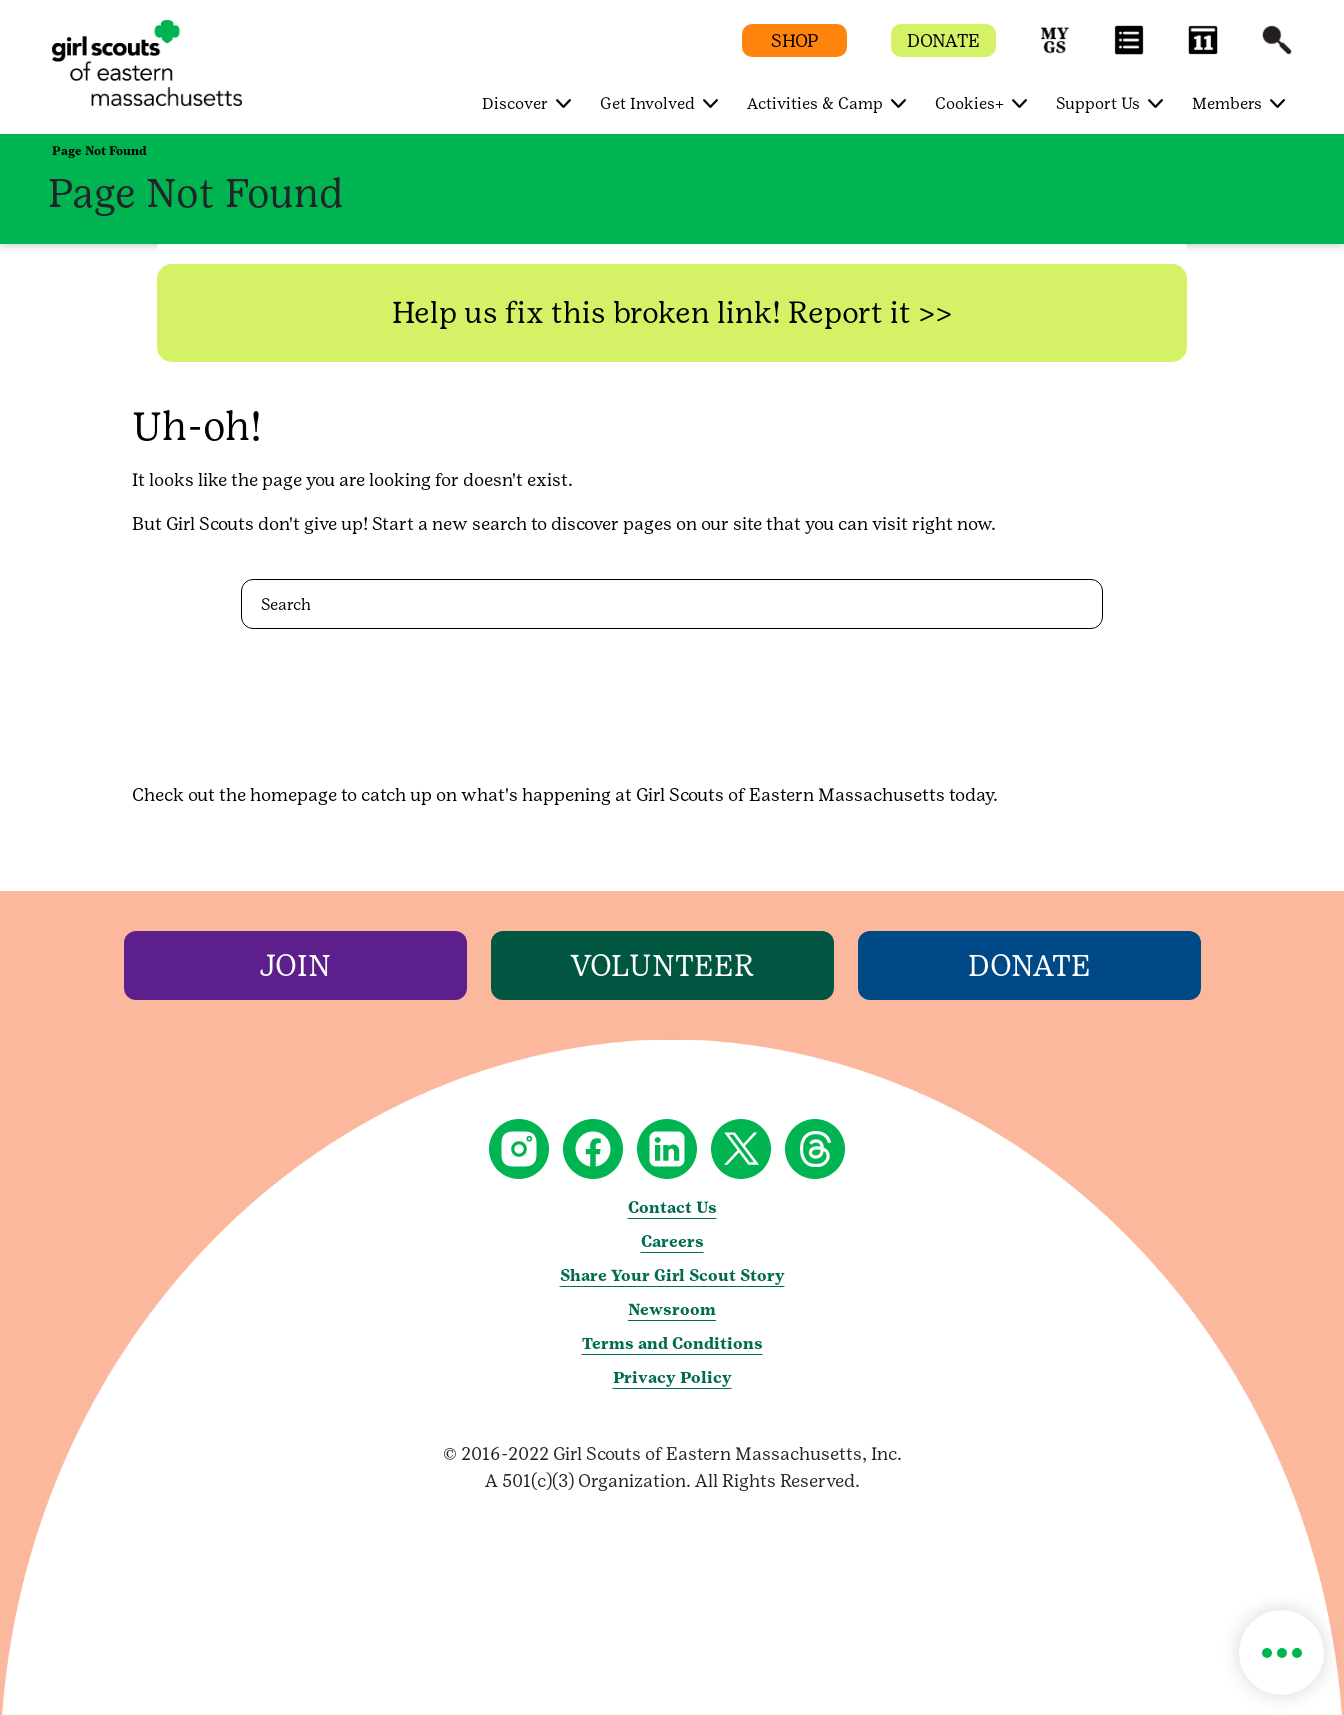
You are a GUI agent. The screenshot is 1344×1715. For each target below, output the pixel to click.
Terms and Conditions (672, 1343)
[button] (1055, 49)
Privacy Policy (672, 1377)
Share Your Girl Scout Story (672, 1275)
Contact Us (672, 1207)
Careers (672, 1241)
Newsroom (672, 1309)
